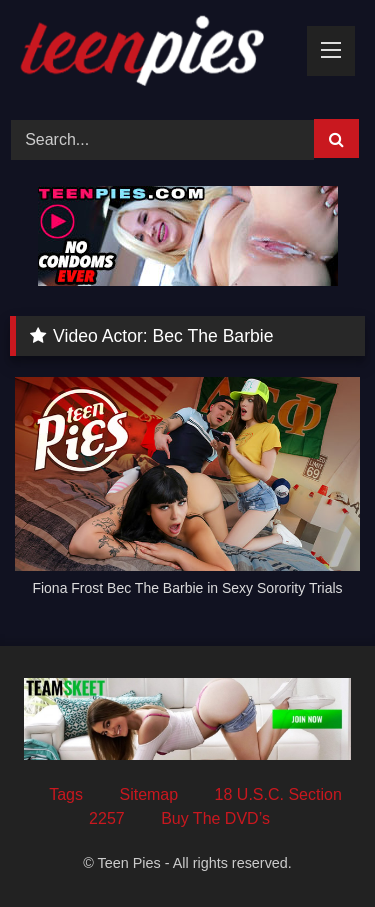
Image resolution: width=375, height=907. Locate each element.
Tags (66, 794)
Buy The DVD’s (215, 818)
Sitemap (148, 794)
